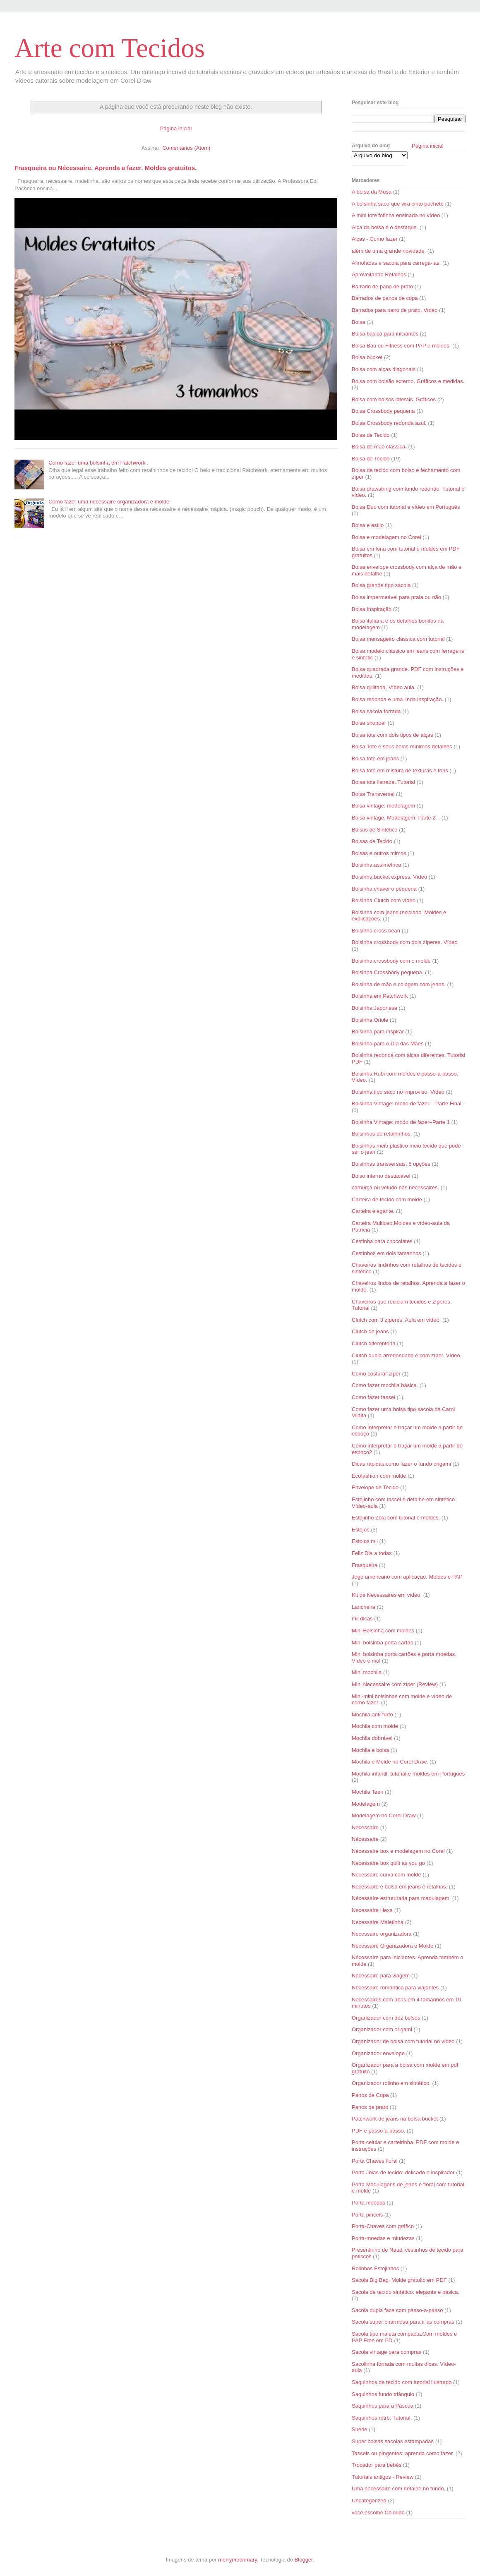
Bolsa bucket (367, 357)
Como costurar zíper (376, 1374)
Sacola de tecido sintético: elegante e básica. (405, 2292)
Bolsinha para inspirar (378, 1031)
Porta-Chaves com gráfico (383, 2226)
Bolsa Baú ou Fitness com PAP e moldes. (401, 346)
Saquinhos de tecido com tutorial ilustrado (401, 2382)
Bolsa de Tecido (371, 435)
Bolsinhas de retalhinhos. (382, 1134)
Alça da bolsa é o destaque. (385, 227)
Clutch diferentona (374, 1343)
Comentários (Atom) (186, 148)
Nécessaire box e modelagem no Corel (398, 1851)
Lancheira (363, 1607)
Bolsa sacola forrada (376, 711)
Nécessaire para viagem (381, 1975)
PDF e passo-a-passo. (378, 2131)
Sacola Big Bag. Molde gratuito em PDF (399, 2280)
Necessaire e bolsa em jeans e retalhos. (399, 1886)
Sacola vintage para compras (386, 2352)
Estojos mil (365, 1541)
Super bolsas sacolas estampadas (393, 2441)
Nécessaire (365, 1839)
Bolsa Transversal (373, 794)
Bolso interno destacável (381, 1176)
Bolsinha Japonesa (374, 1008)
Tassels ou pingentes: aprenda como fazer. (403, 2453)
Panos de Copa (370, 2095)
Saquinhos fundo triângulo (383, 2394)
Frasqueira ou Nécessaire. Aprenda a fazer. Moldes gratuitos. (105, 167)
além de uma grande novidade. (389, 251)
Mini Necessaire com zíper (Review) (395, 1684)
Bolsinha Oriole (370, 1020)
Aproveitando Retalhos (379, 274)
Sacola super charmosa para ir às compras (403, 2322)
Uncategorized (369, 2500)
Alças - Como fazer (375, 239)
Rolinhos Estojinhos (375, 2268)
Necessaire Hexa (372, 1910)
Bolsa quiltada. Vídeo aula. (384, 687)
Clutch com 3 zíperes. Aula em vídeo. (396, 1320)
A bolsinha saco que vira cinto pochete (398, 204)
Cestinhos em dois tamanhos (386, 1253)
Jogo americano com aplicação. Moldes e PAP (407, 1577)
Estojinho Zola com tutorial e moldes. (396, 1517)
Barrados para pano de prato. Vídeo (394, 310)
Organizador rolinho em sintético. (391, 2083)
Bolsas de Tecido (372, 841)
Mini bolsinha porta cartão (382, 1642)
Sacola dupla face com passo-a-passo (397, 2310)
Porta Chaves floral (375, 2161)
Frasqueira (364, 1565)
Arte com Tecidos (109, 48)
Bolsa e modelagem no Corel (386, 537)
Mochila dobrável (372, 1738)
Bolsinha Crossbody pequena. (387, 972)
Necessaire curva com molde (386, 1874)
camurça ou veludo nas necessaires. (395, 1187)
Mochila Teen (367, 1792)
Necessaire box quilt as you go (388, 1863)
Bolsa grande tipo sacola (381, 585)
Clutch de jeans (370, 1331)
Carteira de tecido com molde (387, 1199)
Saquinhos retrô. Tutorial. (382, 2418)
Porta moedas (368, 2203)
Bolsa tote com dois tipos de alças (392, 735)
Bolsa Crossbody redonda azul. (389, 423)
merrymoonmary (237, 2560)
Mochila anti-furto (372, 1714)
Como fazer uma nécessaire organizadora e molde (108, 501)
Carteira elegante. (373, 1211)
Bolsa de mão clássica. (379, 446)
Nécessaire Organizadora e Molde (392, 1946)
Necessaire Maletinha (377, 1922)
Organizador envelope (378, 2053)
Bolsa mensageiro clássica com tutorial (398, 639)
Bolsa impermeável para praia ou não (396, 597)
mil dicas (362, 1618)
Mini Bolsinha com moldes (383, 1630)
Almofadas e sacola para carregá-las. (396, 263)
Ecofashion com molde (379, 1476)
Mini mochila (367, 1672)
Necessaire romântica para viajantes (395, 1987)
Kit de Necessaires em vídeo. (387, 1595)
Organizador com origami (382, 2029)
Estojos (361, 1529)
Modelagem (366, 1804)
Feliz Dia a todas (372, 1553)
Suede (359, 2429)
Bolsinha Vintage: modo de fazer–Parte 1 (401, 1122)
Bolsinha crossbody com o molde (391, 961)
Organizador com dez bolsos (386, 2018)
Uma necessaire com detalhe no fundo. (398, 2488)
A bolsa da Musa (371, 192)
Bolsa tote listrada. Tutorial (383, 782)
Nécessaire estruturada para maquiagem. (401, 1898)
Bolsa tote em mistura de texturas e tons (400, 770)
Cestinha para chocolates (382, 1241)
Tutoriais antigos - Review (382, 2477)
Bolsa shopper (369, 723)
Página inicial (176, 128)
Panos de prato (370, 2107)
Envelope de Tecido (375, 1487)
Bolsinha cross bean (376, 930)
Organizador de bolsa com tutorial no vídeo (403, 2041)
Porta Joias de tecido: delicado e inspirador (403, 2172)
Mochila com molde (375, 1726)
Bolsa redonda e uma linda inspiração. (397, 699)
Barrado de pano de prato (382, 286)
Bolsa (358, 322)
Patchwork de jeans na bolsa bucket (395, 2119)
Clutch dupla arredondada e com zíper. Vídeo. (406, 1355)
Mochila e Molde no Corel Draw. (390, 1762)
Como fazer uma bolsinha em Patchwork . (98, 463)
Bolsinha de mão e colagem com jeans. (399, 984)
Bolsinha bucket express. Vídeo (389, 877)
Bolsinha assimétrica (376, 865)
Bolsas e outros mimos (379, 853)
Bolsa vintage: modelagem (383, 806)
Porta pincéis (367, 2215)
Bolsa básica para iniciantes (385, 334)
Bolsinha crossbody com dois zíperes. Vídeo (405, 942)
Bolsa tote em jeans (375, 758)
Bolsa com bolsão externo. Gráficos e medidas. (408, 381)
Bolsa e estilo (368, 525)
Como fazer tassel (373, 1397)
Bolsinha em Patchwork (380, 996)
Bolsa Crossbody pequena (383, 411)
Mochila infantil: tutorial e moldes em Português (408, 1774)
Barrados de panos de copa (385, 298)
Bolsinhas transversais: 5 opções (391, 1164)
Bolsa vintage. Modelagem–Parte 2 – (396, 818)
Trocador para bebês (376, 2465)
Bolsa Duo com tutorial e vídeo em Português (406, 507)
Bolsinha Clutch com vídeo (383, 900)
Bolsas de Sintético (375, 830)
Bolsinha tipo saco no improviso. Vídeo (398, 1092)
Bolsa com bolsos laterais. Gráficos (394, 399)
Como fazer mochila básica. (385, 1385)
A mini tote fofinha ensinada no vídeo (396, 215)
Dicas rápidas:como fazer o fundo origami (401, 1464)
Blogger (304, 2560)
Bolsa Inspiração (371, 609)
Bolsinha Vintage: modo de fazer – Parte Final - (408, 1103)
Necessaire (365, 1827)
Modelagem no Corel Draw (384, 1815)
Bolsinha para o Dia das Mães (387, 1043)
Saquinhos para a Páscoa (382, 2406)
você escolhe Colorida (378, 2512)
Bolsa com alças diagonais (383, 369)
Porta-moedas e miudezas (383, 2238)
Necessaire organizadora (382, 1934)
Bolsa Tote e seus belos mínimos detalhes (402, 746)
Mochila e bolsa (370, 1750)
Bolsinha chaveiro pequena (384, 889)
